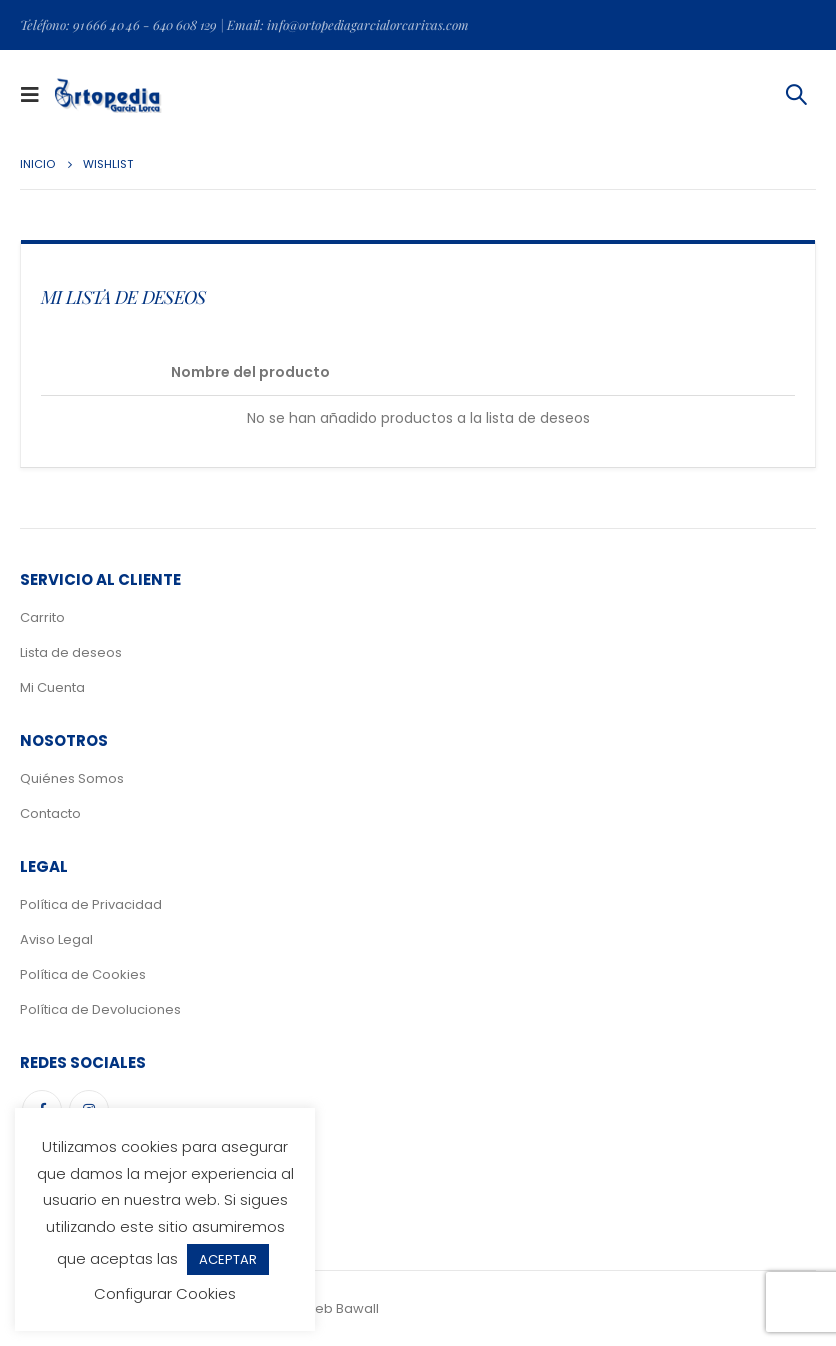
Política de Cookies (83, 974)
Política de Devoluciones (100, 1009)
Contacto (50, 813)
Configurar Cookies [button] (165, 1293)
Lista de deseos (71, 652)
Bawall (357, 1308)
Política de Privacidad (91, 904)
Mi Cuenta (52, 687)
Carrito (42, 617)
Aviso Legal (56, 939)
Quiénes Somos (72, 778)
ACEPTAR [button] (228, 1259)
